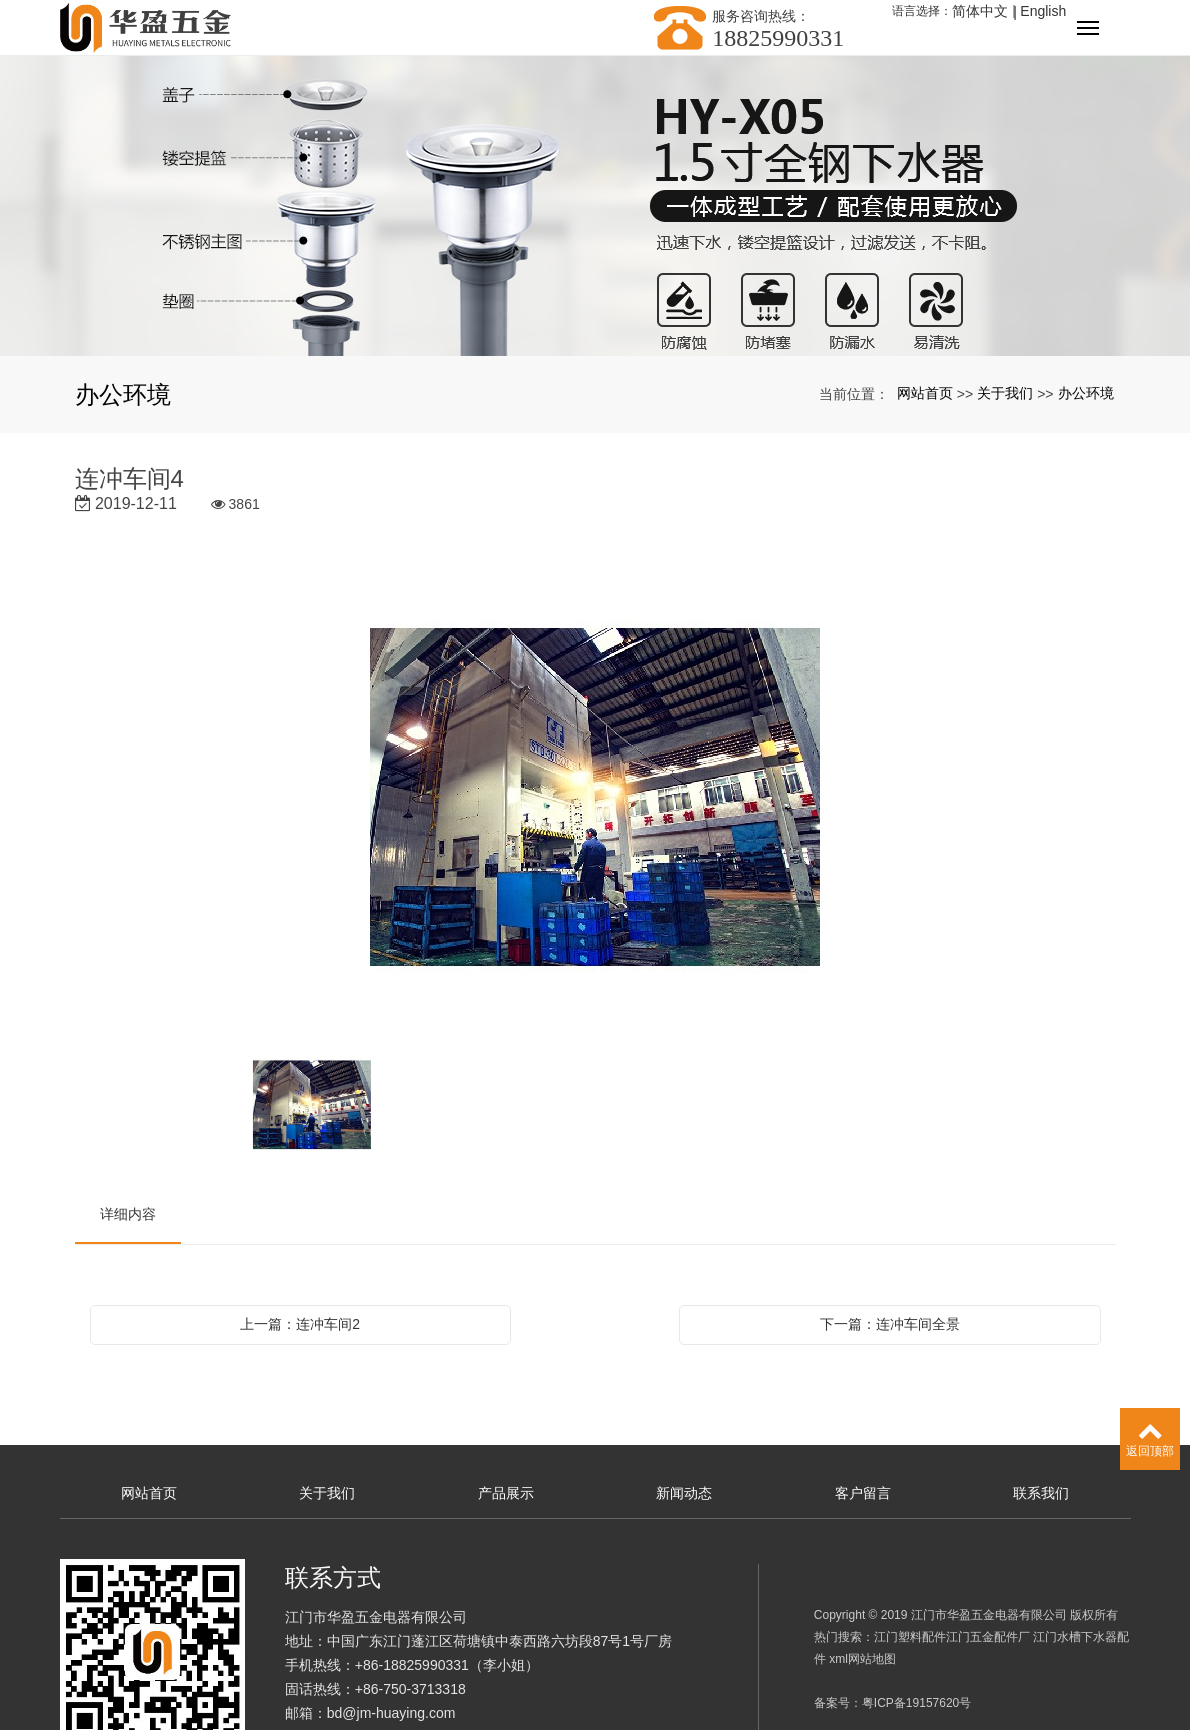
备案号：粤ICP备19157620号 (892, 1703)
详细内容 (128, 1214)
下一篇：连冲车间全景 (890, 1324)
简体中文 (980, 11)
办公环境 (1086, 393)
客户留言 (863, 1493)
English (1043, 11)
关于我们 (1005, 393)
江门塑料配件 (910, 1637)
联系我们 (1041, 1493)
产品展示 (506, 1493)
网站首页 (925, 393)
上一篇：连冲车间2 (300, 1324)
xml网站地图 (862, 1659)
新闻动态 (684, 1493)
